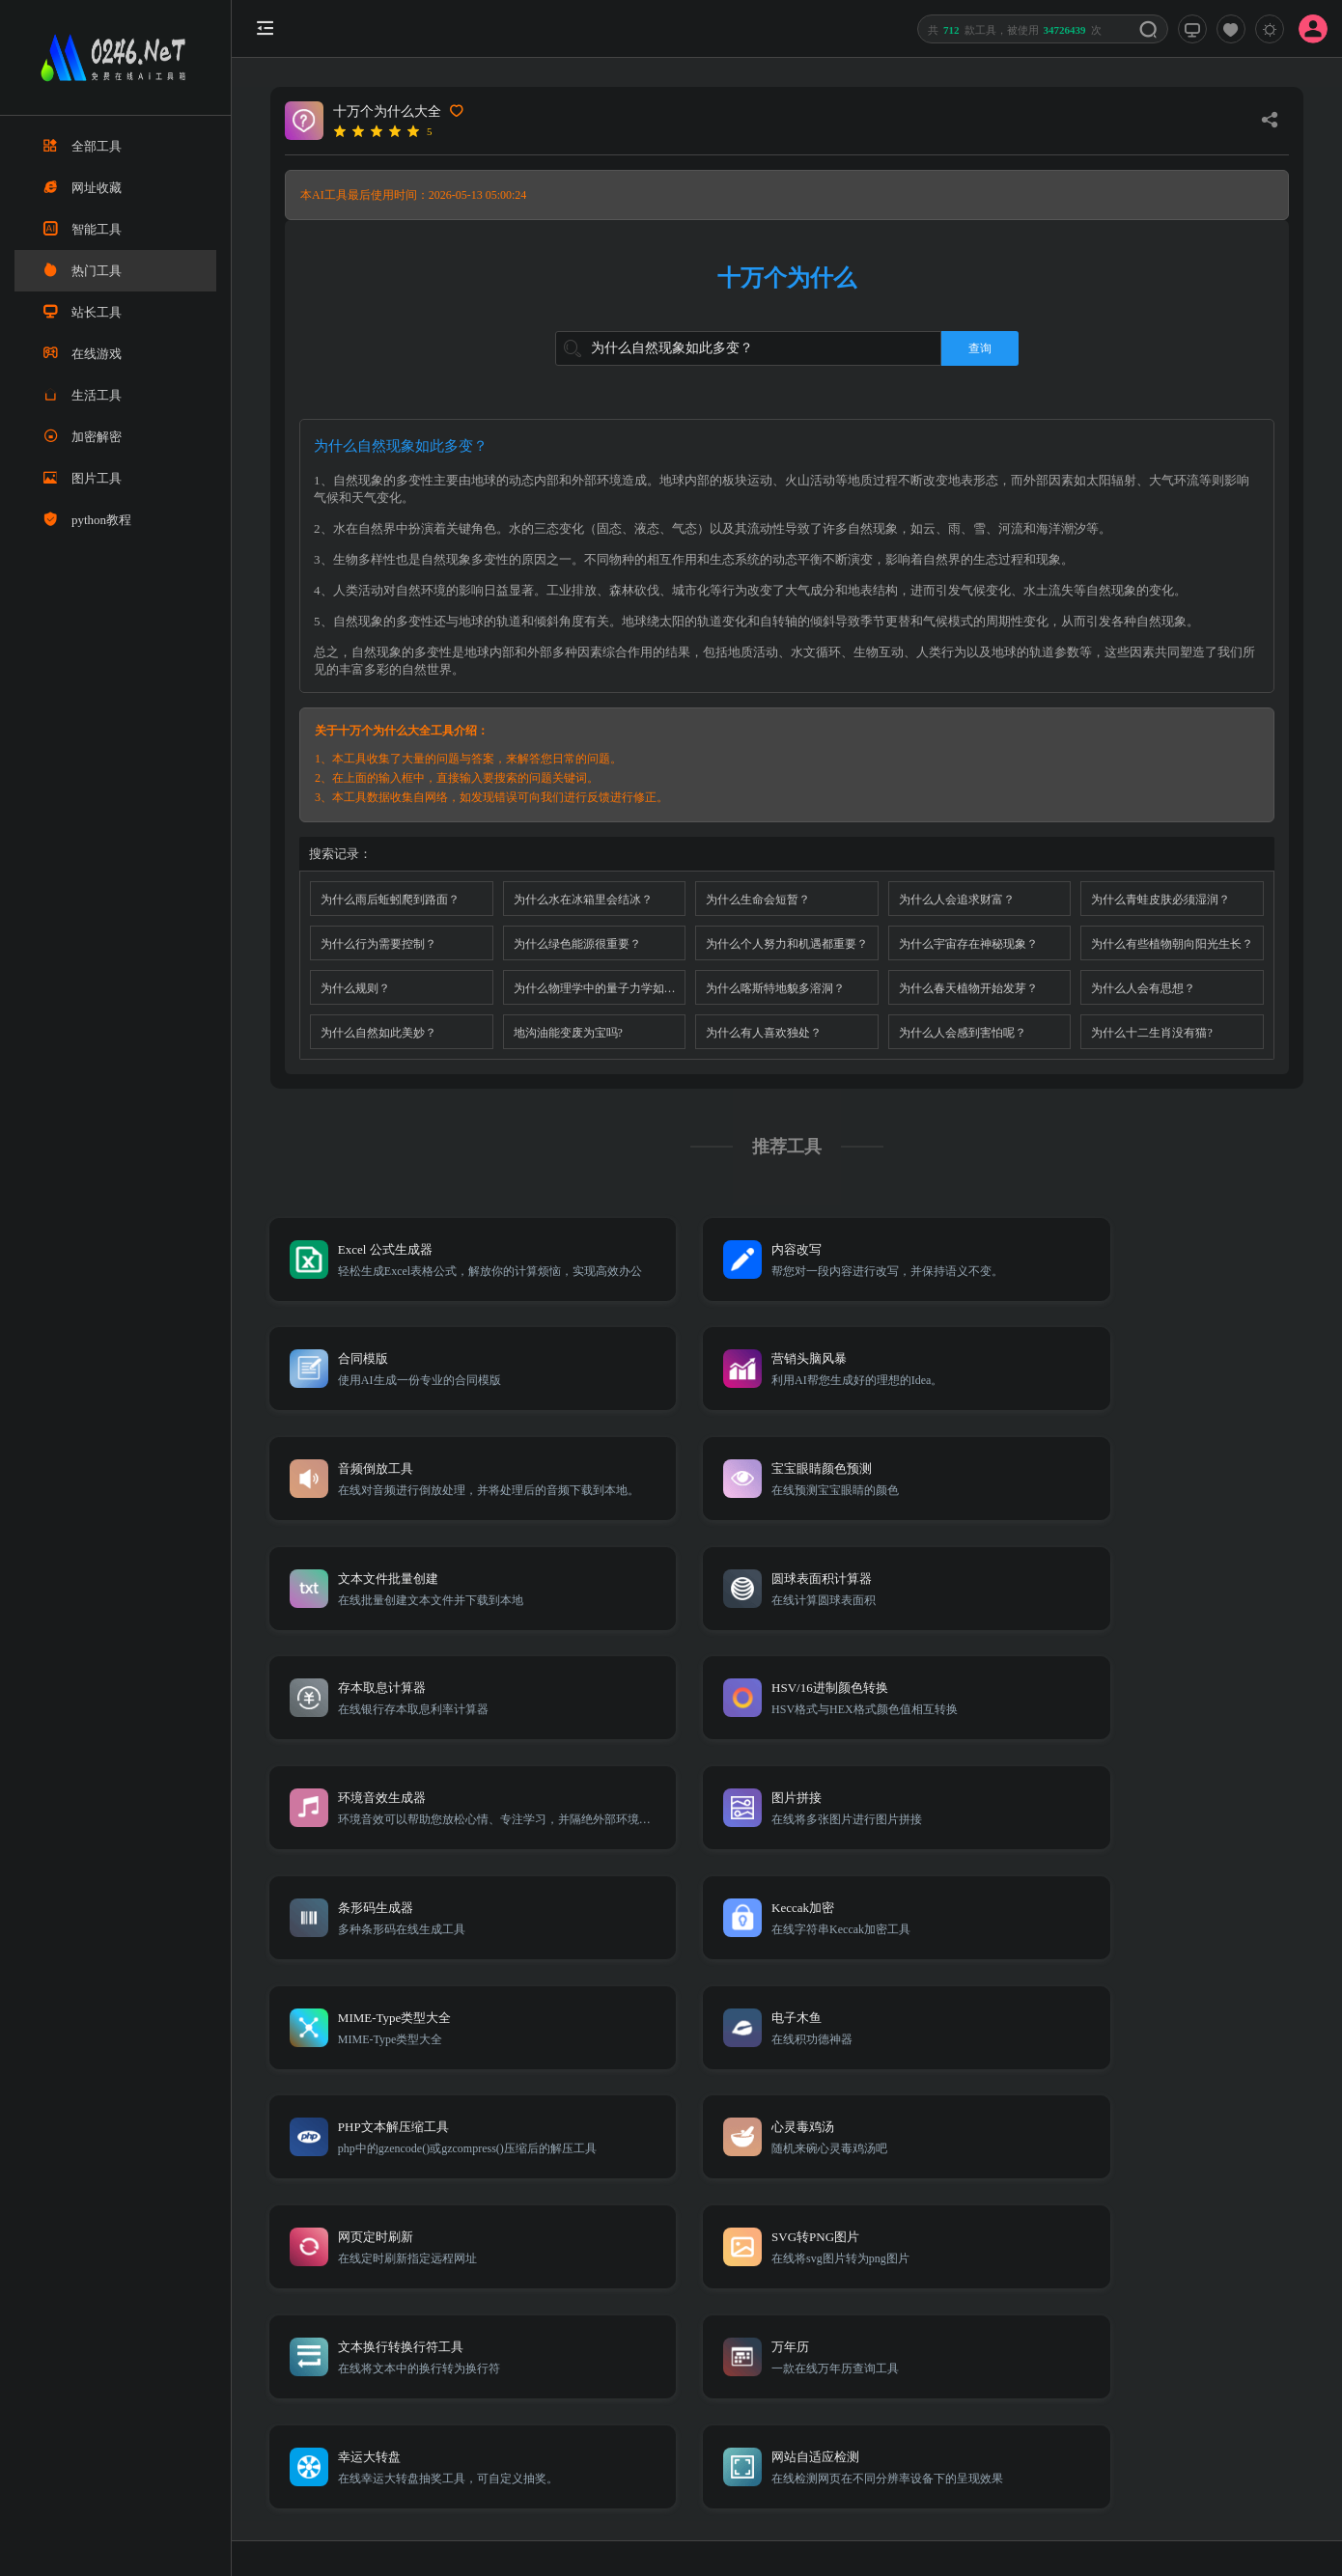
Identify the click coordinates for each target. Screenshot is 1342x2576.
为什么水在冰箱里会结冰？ (583, 899)
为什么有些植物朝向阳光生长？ (1172, 944)
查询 (980, 348)
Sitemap (1059, 2292)
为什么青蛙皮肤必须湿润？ (1160, 899)
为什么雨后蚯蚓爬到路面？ (390, 899)
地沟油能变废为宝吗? (568, 1032)
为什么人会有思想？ (1143, 988)
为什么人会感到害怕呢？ (962, 1032)
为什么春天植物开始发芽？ (968, 988)
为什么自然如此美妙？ (378, 1032)
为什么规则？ (355, 988)
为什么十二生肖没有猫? (1151, 1032)
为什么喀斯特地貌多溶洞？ (775, 988)
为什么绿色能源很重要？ (577, 944)
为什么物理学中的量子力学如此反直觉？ (600, 988)
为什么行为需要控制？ (378, 944)
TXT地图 (1003, 2292)
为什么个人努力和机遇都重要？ (787, 944)
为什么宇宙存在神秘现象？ (968, 944)
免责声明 (1117, 2292)
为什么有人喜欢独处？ (764, 1032)
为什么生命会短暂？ (758, 899)
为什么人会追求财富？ (957, 899)
